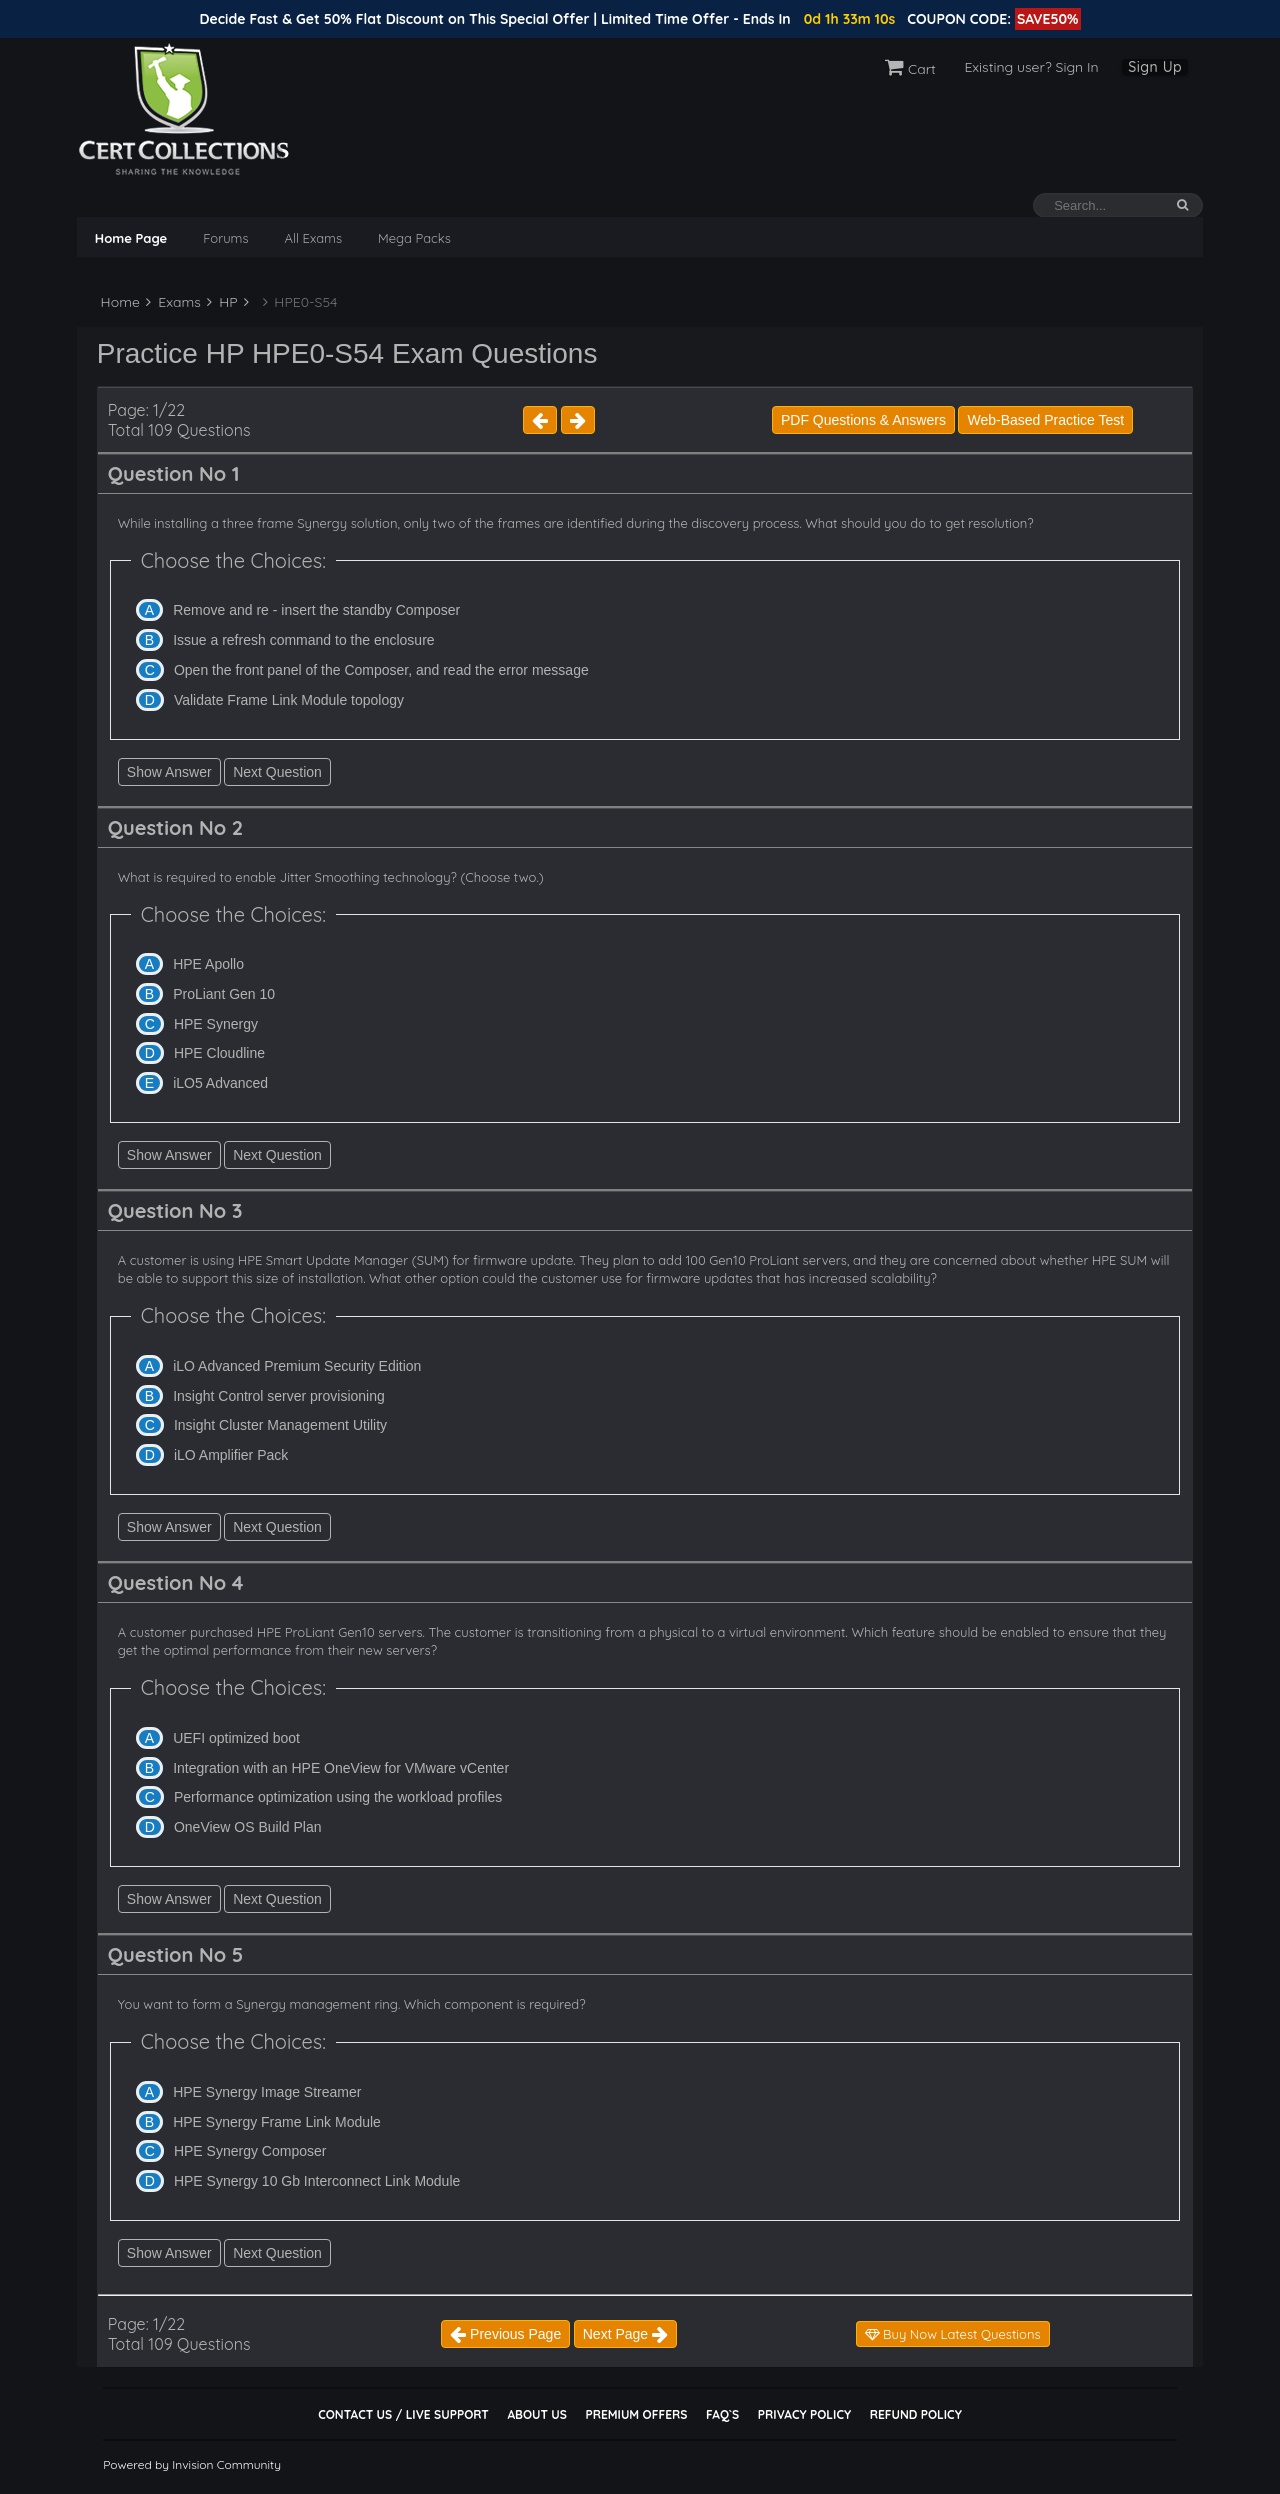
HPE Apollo (208, 964)
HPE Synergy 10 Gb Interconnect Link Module (317, 2181)
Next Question (277, 772)
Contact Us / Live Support (403, 2414)
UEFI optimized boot (236, 1738)
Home (118, 302)
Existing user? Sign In (1031, 67)
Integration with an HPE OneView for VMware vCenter (341, 1768)
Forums (225, 238)
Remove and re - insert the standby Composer (316, 610)
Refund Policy (916, 2414)
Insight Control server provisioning (279, 1396)
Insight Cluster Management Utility (280, 1425)
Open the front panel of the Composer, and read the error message (381, 670)
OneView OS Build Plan (248, 1827)
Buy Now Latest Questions (953, 2334)
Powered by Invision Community (192, 2464)
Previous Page (505, 2334)
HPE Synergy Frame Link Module (277, 2122)
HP (222, 302)
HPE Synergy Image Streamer (267, 2092)
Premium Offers (636, 2414)
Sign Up (1155, 67)
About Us (536, 2414)
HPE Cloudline (219, 1053)
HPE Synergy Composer (250, 2151)
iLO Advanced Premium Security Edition (297, 1366)
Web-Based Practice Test (1045, 420)
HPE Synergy (216, 1024)
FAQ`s (722, 2414)
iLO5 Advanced (220, 1083)
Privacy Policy (804, 2414)
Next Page (625, 2334)
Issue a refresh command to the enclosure (303, 640)
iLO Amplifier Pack (231, 1455)
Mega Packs (414, 238)
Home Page (131, 238)
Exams (173, 302)
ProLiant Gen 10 (224, 994)
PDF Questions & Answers (863, 420)
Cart (910, 69)
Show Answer (169, 772)
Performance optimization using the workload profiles (338, 1797)
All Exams (313, 238)
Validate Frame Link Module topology (289, 700)
